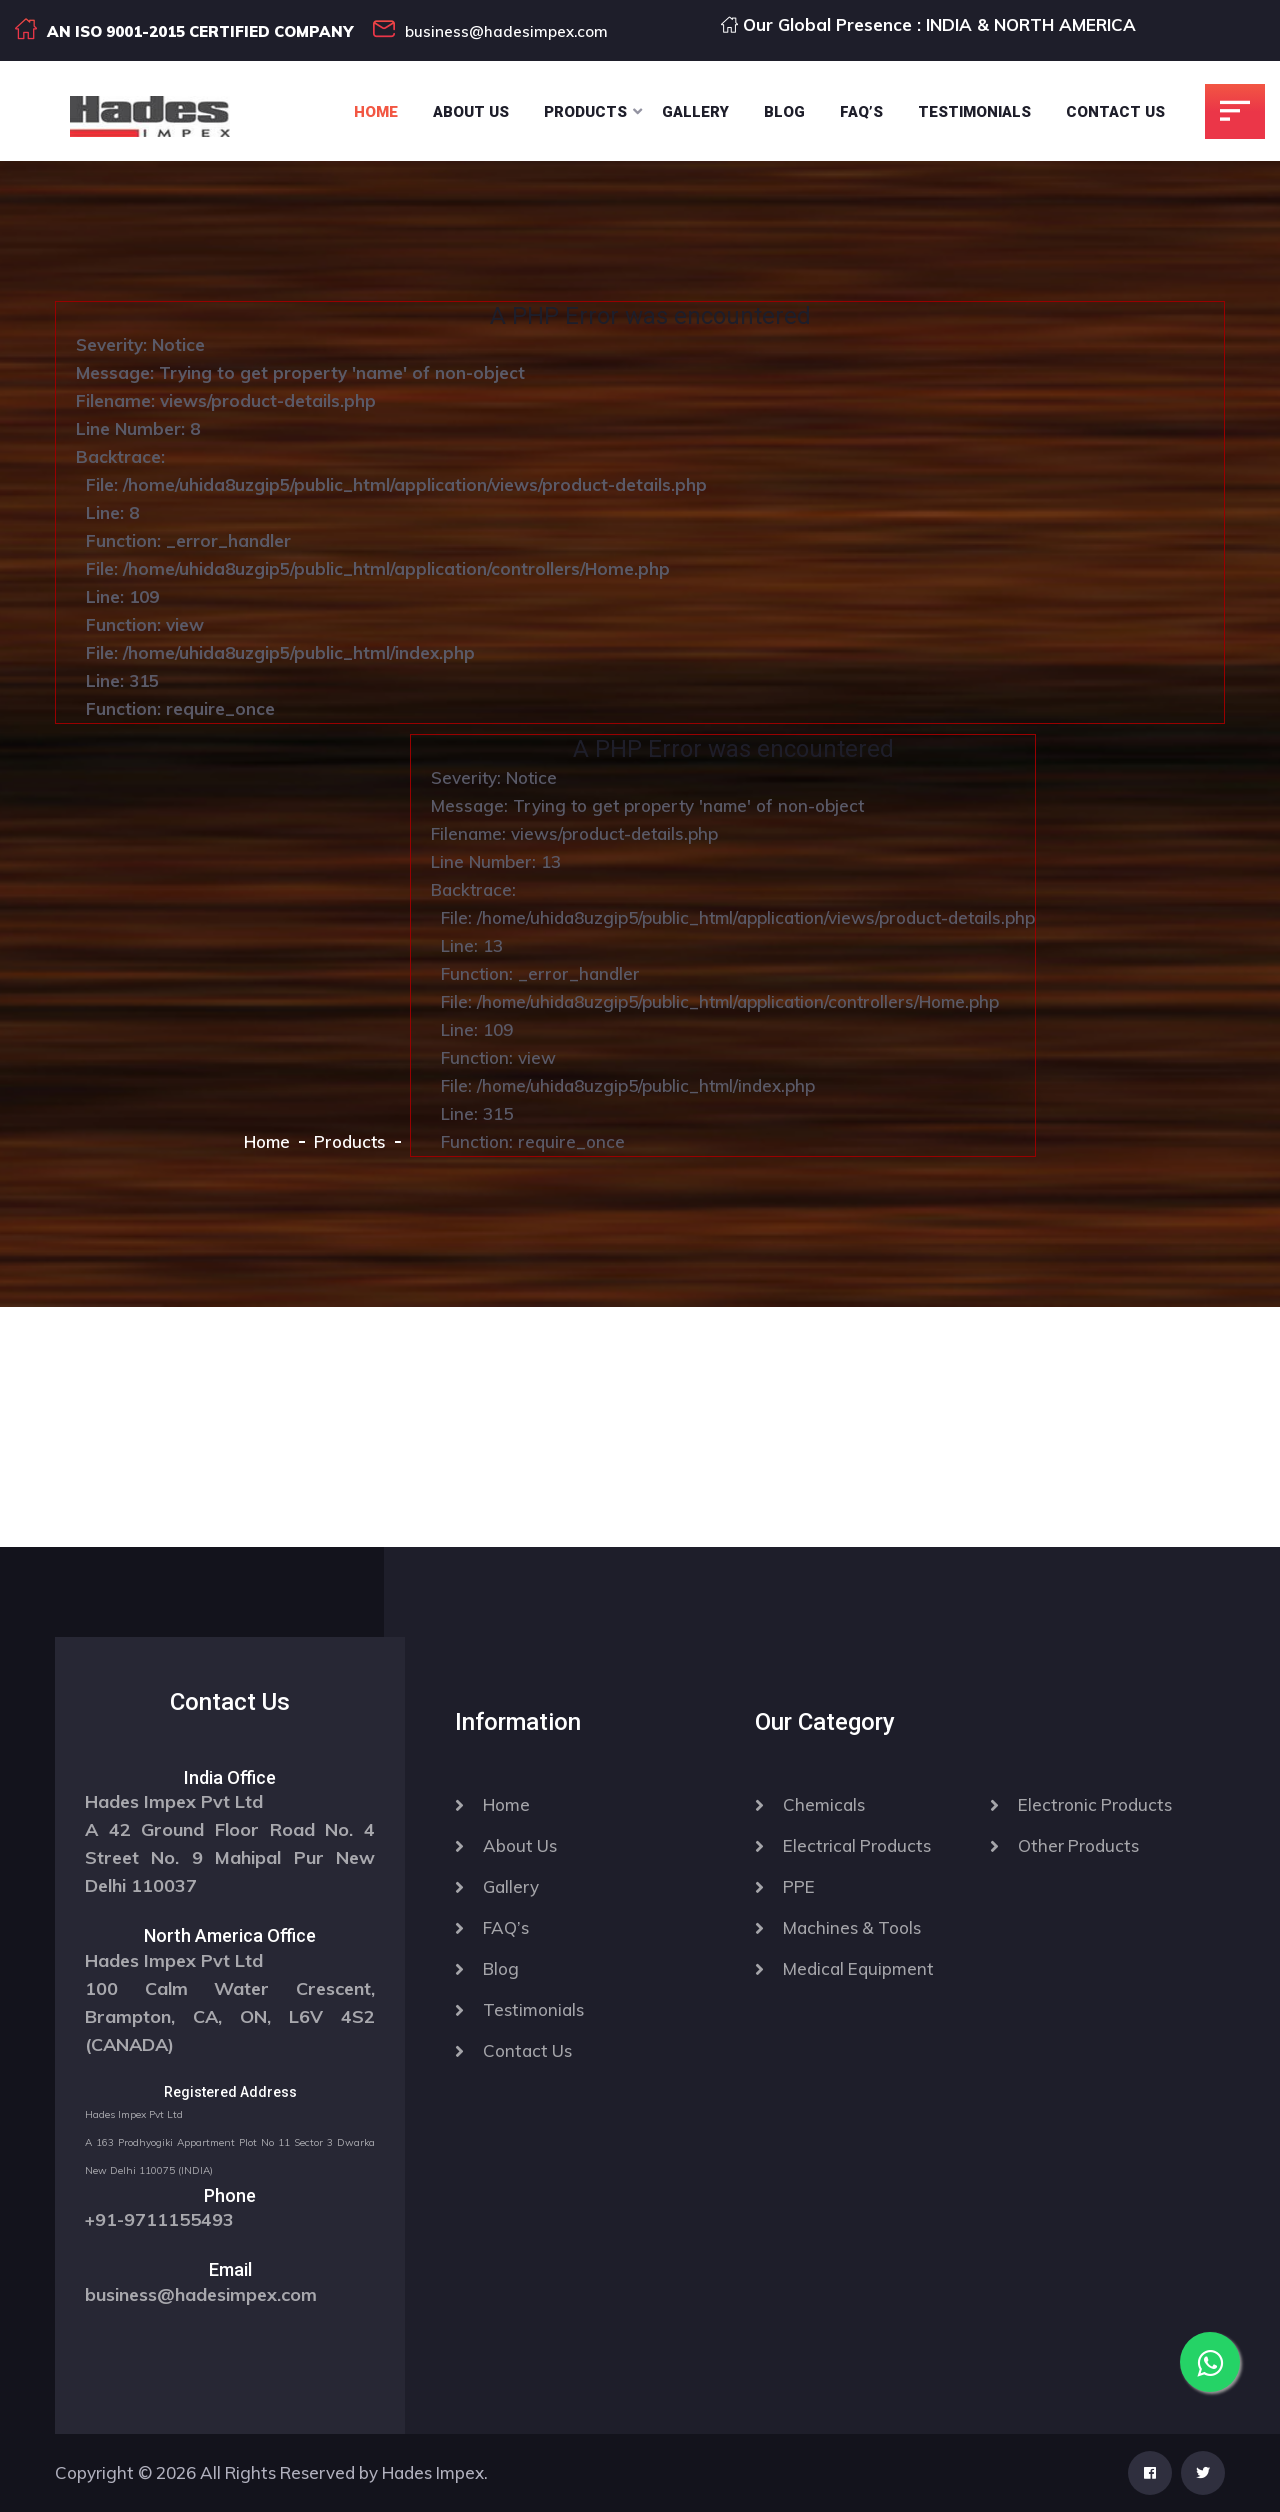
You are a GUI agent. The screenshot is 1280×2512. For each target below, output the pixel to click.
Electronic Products (1095, 1804)
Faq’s (861, 112)
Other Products (1078, 1845)
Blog (784, 112)
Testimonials (974, 112)
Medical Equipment (858, 1968)
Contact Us (1115, 112)
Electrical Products (857, 1845)
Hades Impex (433, 2472)
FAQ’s (506, 1927)
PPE (799, 1886)
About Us (471, 112)
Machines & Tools (852, 1927)
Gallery (695, 112)
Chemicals (824, 1804)
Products (585, 112)
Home (376, 112)
